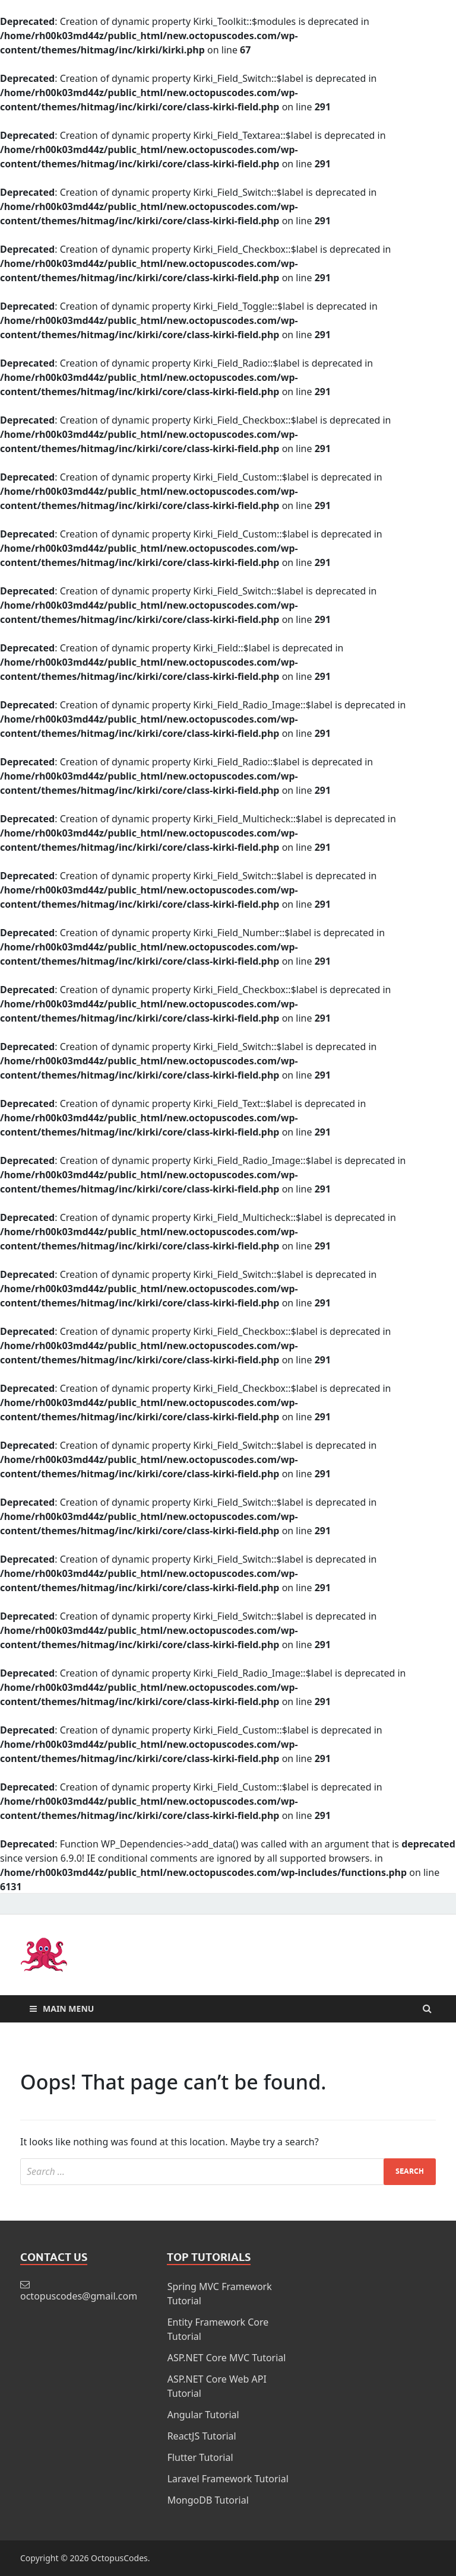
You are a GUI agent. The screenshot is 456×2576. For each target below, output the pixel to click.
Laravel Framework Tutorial (228, 2478)
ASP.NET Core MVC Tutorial (226, 2357)
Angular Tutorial (203, 2414)
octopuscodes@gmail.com (78, 2296)
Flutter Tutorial (200, 2457)
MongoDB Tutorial (208, 2500)
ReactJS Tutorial (201, 2436)
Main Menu (68, 2008)
